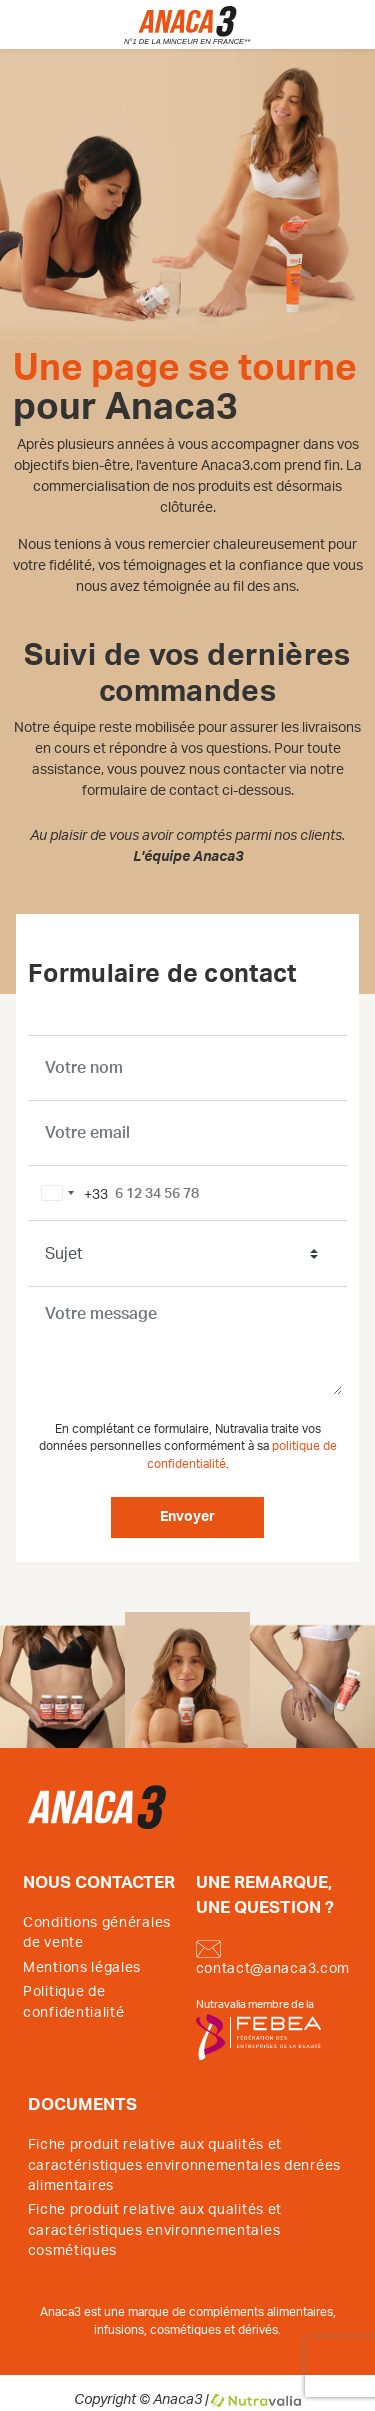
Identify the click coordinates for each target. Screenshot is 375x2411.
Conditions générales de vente (97, 1933)
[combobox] (71, 1193)
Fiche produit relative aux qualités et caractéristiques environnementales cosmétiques (155, 2230)
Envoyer (187, 1517)
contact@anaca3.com (273, 1958)
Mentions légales (82, 1968)
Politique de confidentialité (74, 2002)
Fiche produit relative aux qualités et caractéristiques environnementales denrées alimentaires (184, 2165)
